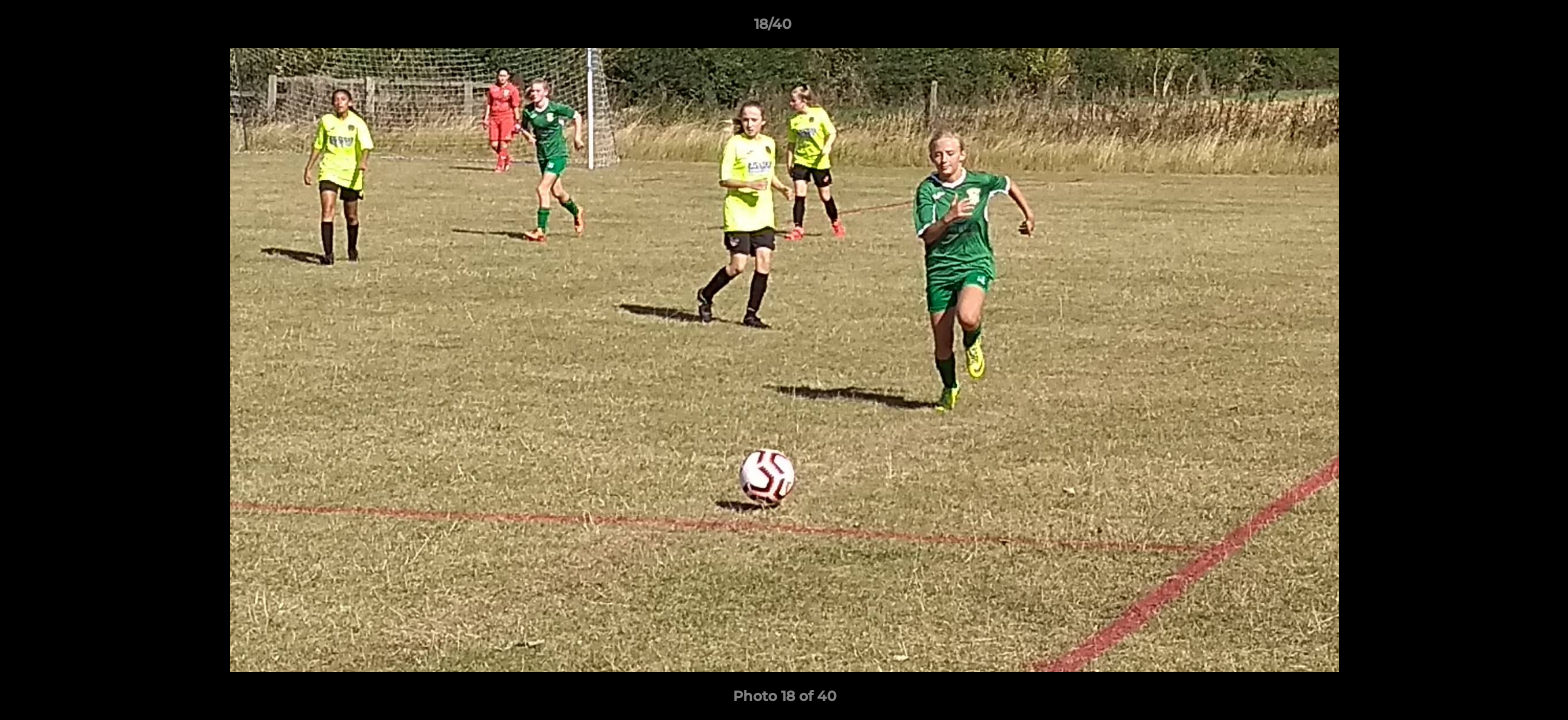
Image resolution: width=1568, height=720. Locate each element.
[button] (1484, 29)
